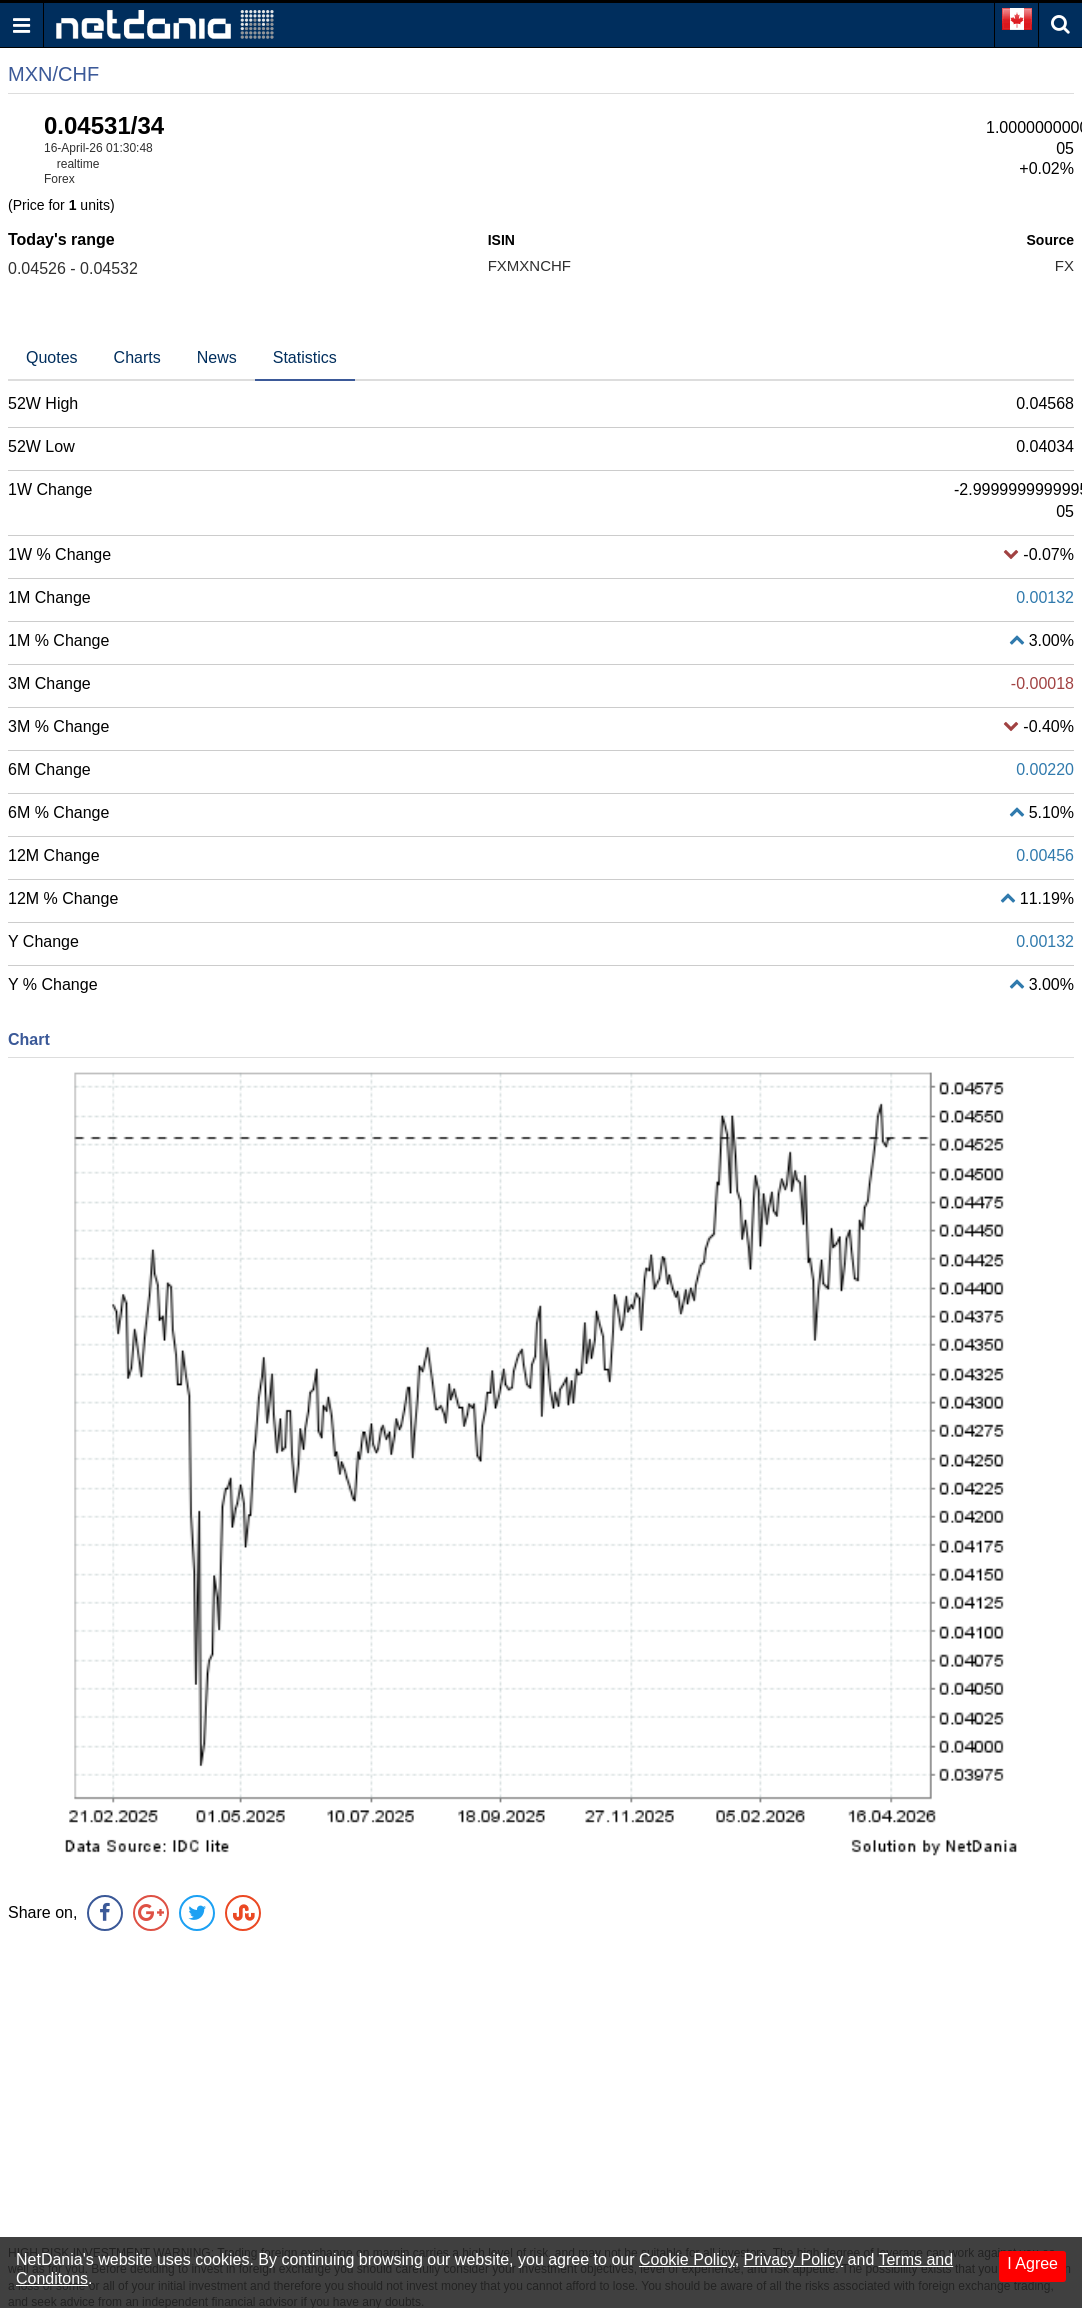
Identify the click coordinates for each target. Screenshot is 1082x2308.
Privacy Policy (794, 2259)
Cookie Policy (687, 2259)
